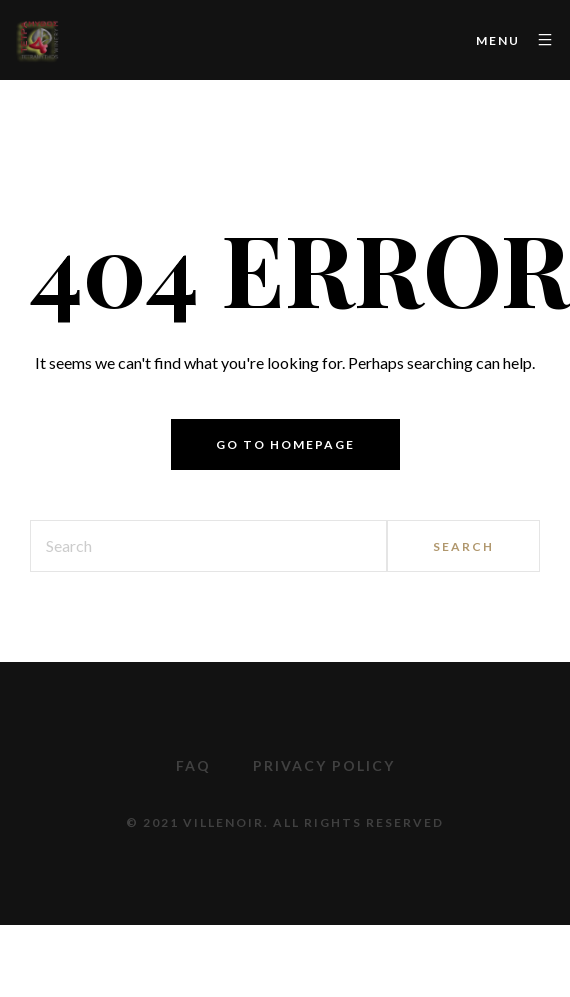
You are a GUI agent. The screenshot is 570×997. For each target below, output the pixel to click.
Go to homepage (285, 444)
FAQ (193, 765)
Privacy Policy (324, 765)
